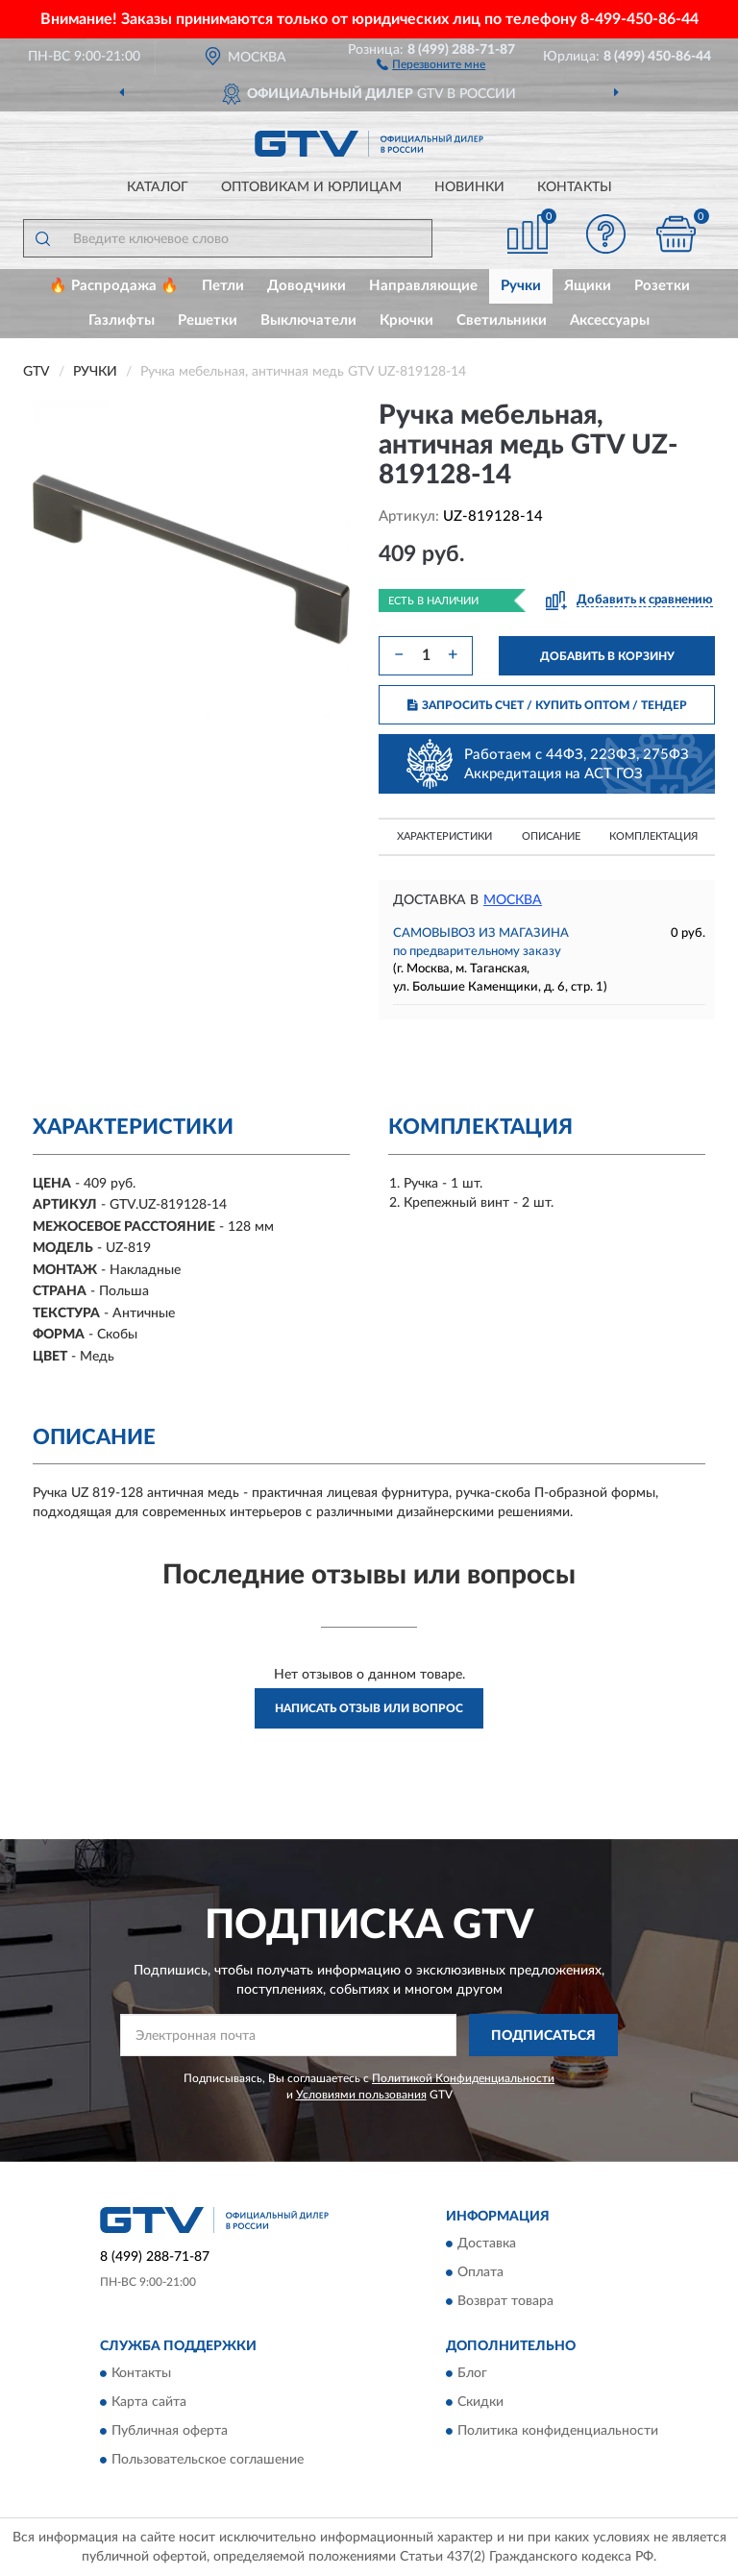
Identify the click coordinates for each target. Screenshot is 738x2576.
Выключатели (308, 320)
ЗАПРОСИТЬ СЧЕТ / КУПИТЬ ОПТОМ (547, 705)
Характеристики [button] (444, 836)
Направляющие (423, 286)
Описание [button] (551, 836)
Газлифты (121, 320)
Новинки (469, 187)
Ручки (521, 286)
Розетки (662, 286)
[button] (431, 63)
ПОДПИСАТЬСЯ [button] (543, 2036)
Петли (223, 286)
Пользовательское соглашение (207, 2460)
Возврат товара (505, 2301)
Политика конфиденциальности (557, 2432)
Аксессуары (610, 320)
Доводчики (306, 286)
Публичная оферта (169, 2432)
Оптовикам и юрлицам (311, 187)
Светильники (501, 320)
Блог (472, 2374)
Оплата (480, 2272)
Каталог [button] (157, 187)
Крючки (406, 320)
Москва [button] (512, 900)
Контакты (574, 187)
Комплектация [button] (653, 836)
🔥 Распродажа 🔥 (114, 286)
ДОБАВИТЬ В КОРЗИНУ (607, 656)
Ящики (587, 286)
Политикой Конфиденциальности (463, 2078)
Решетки (207, 320)
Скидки (480, 2403)
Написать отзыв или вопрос (369, 1708)
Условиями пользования (361, 2094)
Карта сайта (148, 2403)
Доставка (486, 2243)
